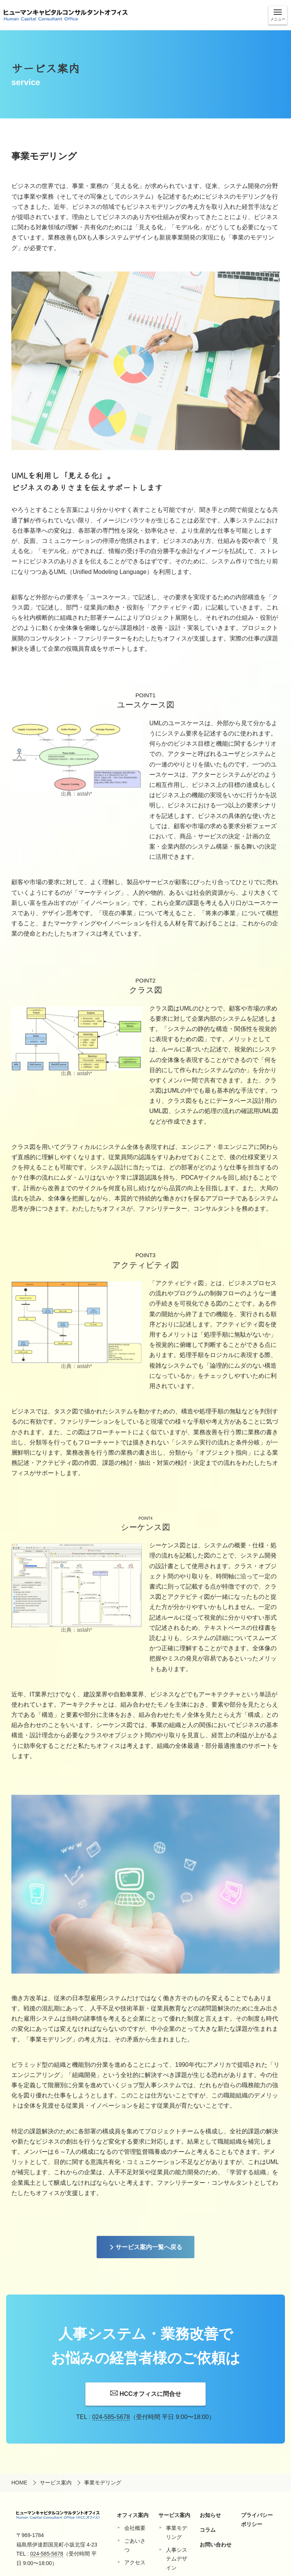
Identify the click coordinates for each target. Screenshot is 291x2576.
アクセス (135, 2562)
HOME (19, 2483)
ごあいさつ (135, 2545)
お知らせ (210, 2515)
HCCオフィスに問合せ (150, 2394)
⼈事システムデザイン (176, 2559)
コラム (208, 2530)
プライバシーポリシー (257, 2519)
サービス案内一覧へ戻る (149, 2247)
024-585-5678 (111, 2417)
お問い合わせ (216, 2545)
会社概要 (135, 2528)
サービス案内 (56, 2483)
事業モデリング (176, 2532)
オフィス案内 (133, 2515)
